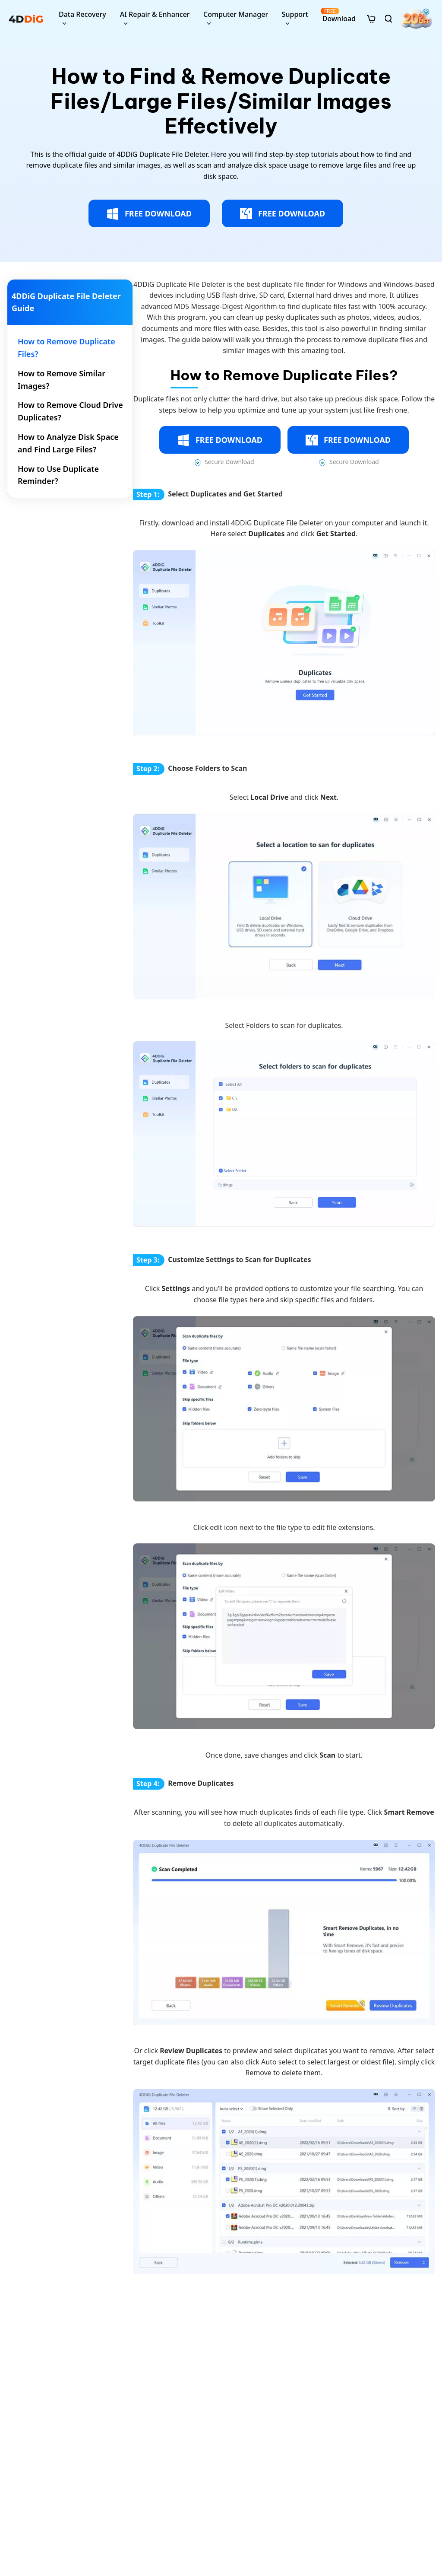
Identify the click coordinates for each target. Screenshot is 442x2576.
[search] (388, 18)
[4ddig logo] (26, 18)
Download (338, 15)
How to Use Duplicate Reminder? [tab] (58, 475)
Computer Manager (235, 14)
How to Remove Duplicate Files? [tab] (66, 347)
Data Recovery (82, 14)
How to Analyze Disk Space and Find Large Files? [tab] (68, 443)
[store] (371, 18)
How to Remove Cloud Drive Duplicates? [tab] (70, 411)
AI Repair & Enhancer (155, 14)
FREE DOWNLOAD (149, 214)
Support (295, 14)
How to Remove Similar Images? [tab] (61, 379)
